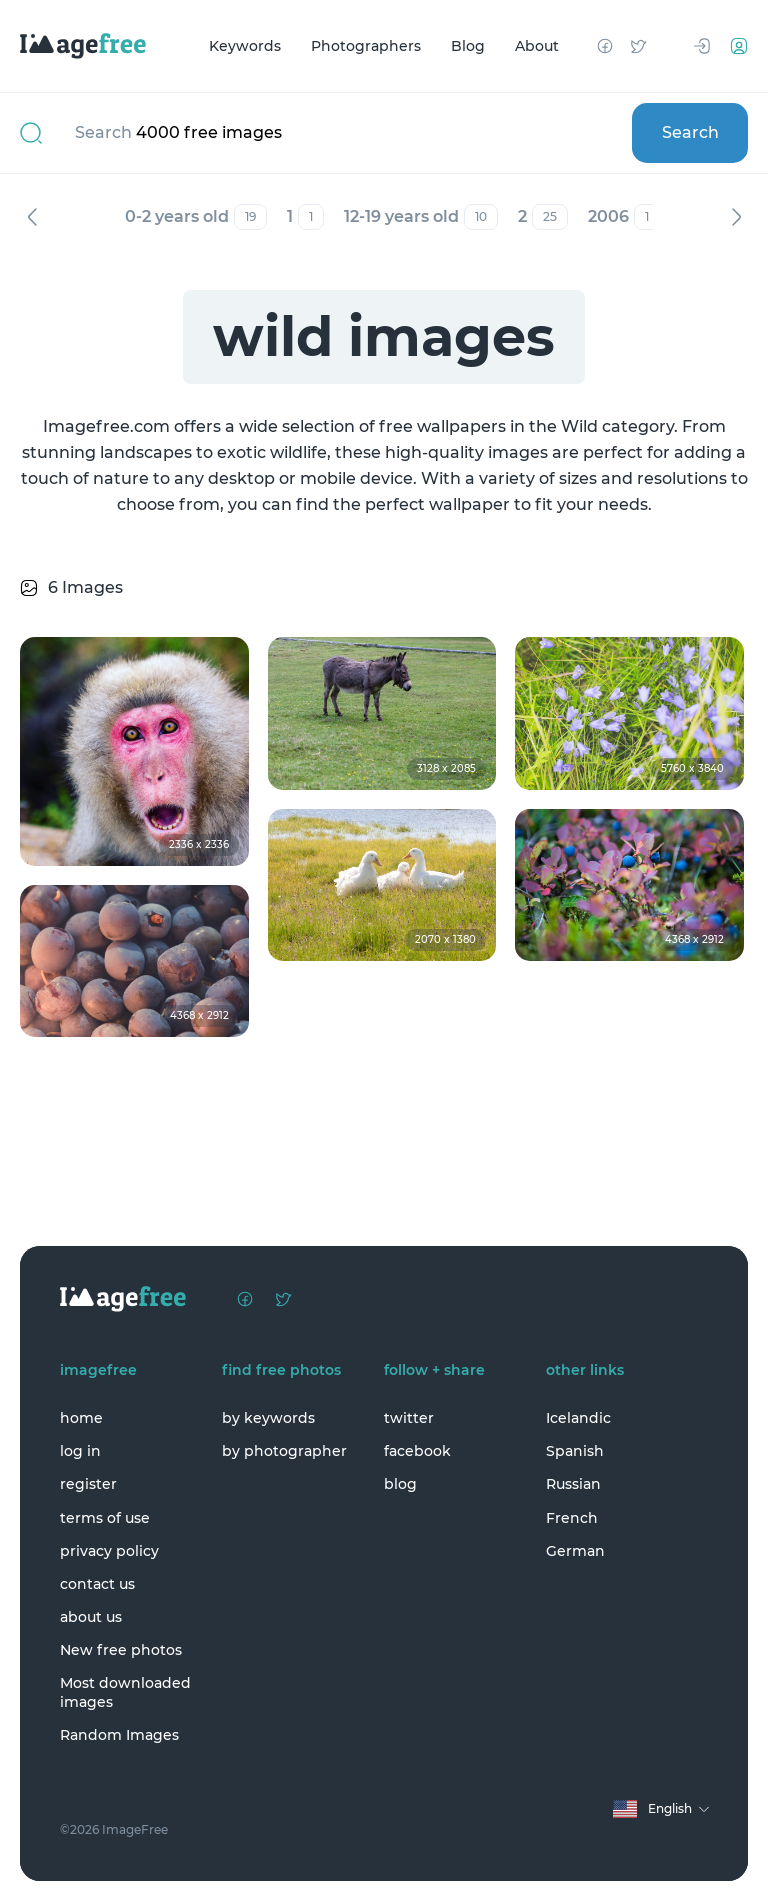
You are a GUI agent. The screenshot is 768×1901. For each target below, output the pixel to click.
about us (91, 1617)
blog (400, 1484)
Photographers (366, 46)
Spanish (575, 1451)
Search (690, 132)
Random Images (119, 1735)
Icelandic (578, 1418)
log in (80, 1451)
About (537, 46)
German (575, 1551)
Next (736, 217)
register (88, 1484)
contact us (97, 1584)
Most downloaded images (125, 1692)
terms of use (105, 1518)
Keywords (245, 46)
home (81, 1418)
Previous (32, 217)
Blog (468, 46)
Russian (573, 1484)
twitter (409, 1418)
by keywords (268, 1418)
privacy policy (109, 1551)
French (572, 1518)
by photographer (284, 1451)
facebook (417, 1451)
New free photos (121, 1650)
